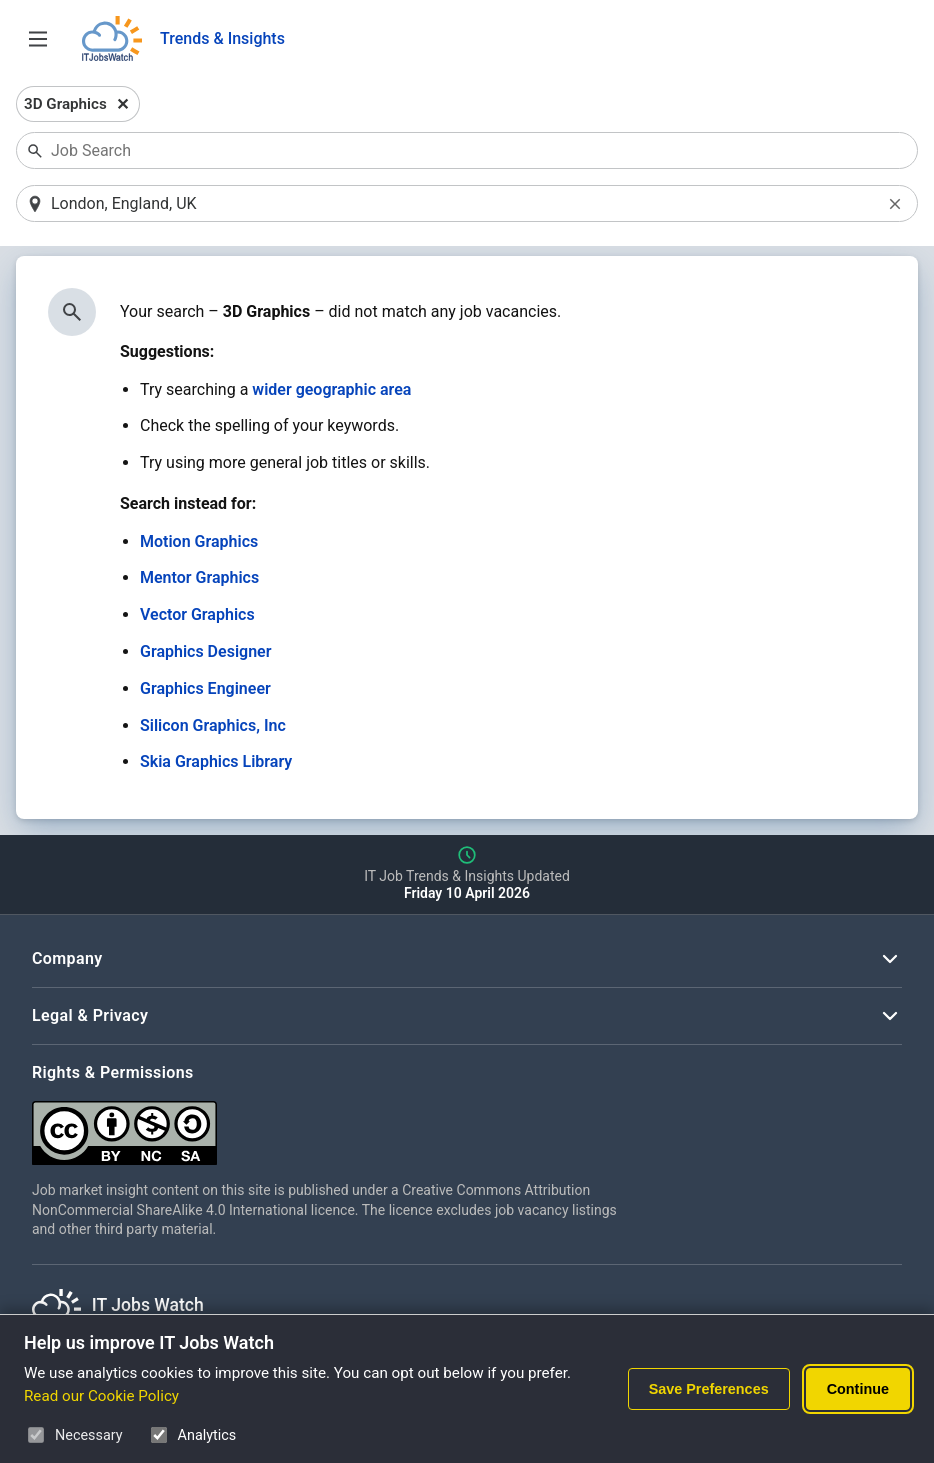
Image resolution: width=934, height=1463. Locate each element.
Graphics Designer (205, 651)
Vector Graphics (197, 614)
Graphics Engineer (205, 688)
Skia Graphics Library (216, 761)
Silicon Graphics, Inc (213, 725)
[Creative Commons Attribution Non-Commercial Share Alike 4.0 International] (332, 1125)
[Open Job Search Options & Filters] (38, 39)
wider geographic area (331, 389)
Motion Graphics (199, 541)
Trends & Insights (222, 38)
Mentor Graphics (199, 577)
